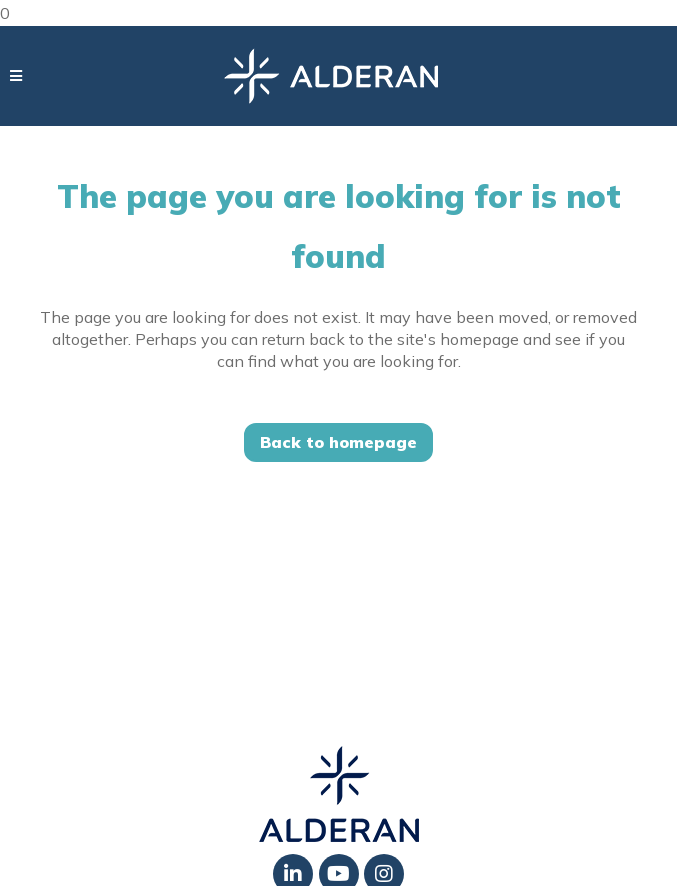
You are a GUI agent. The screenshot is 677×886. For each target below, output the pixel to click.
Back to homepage (338, 442)
